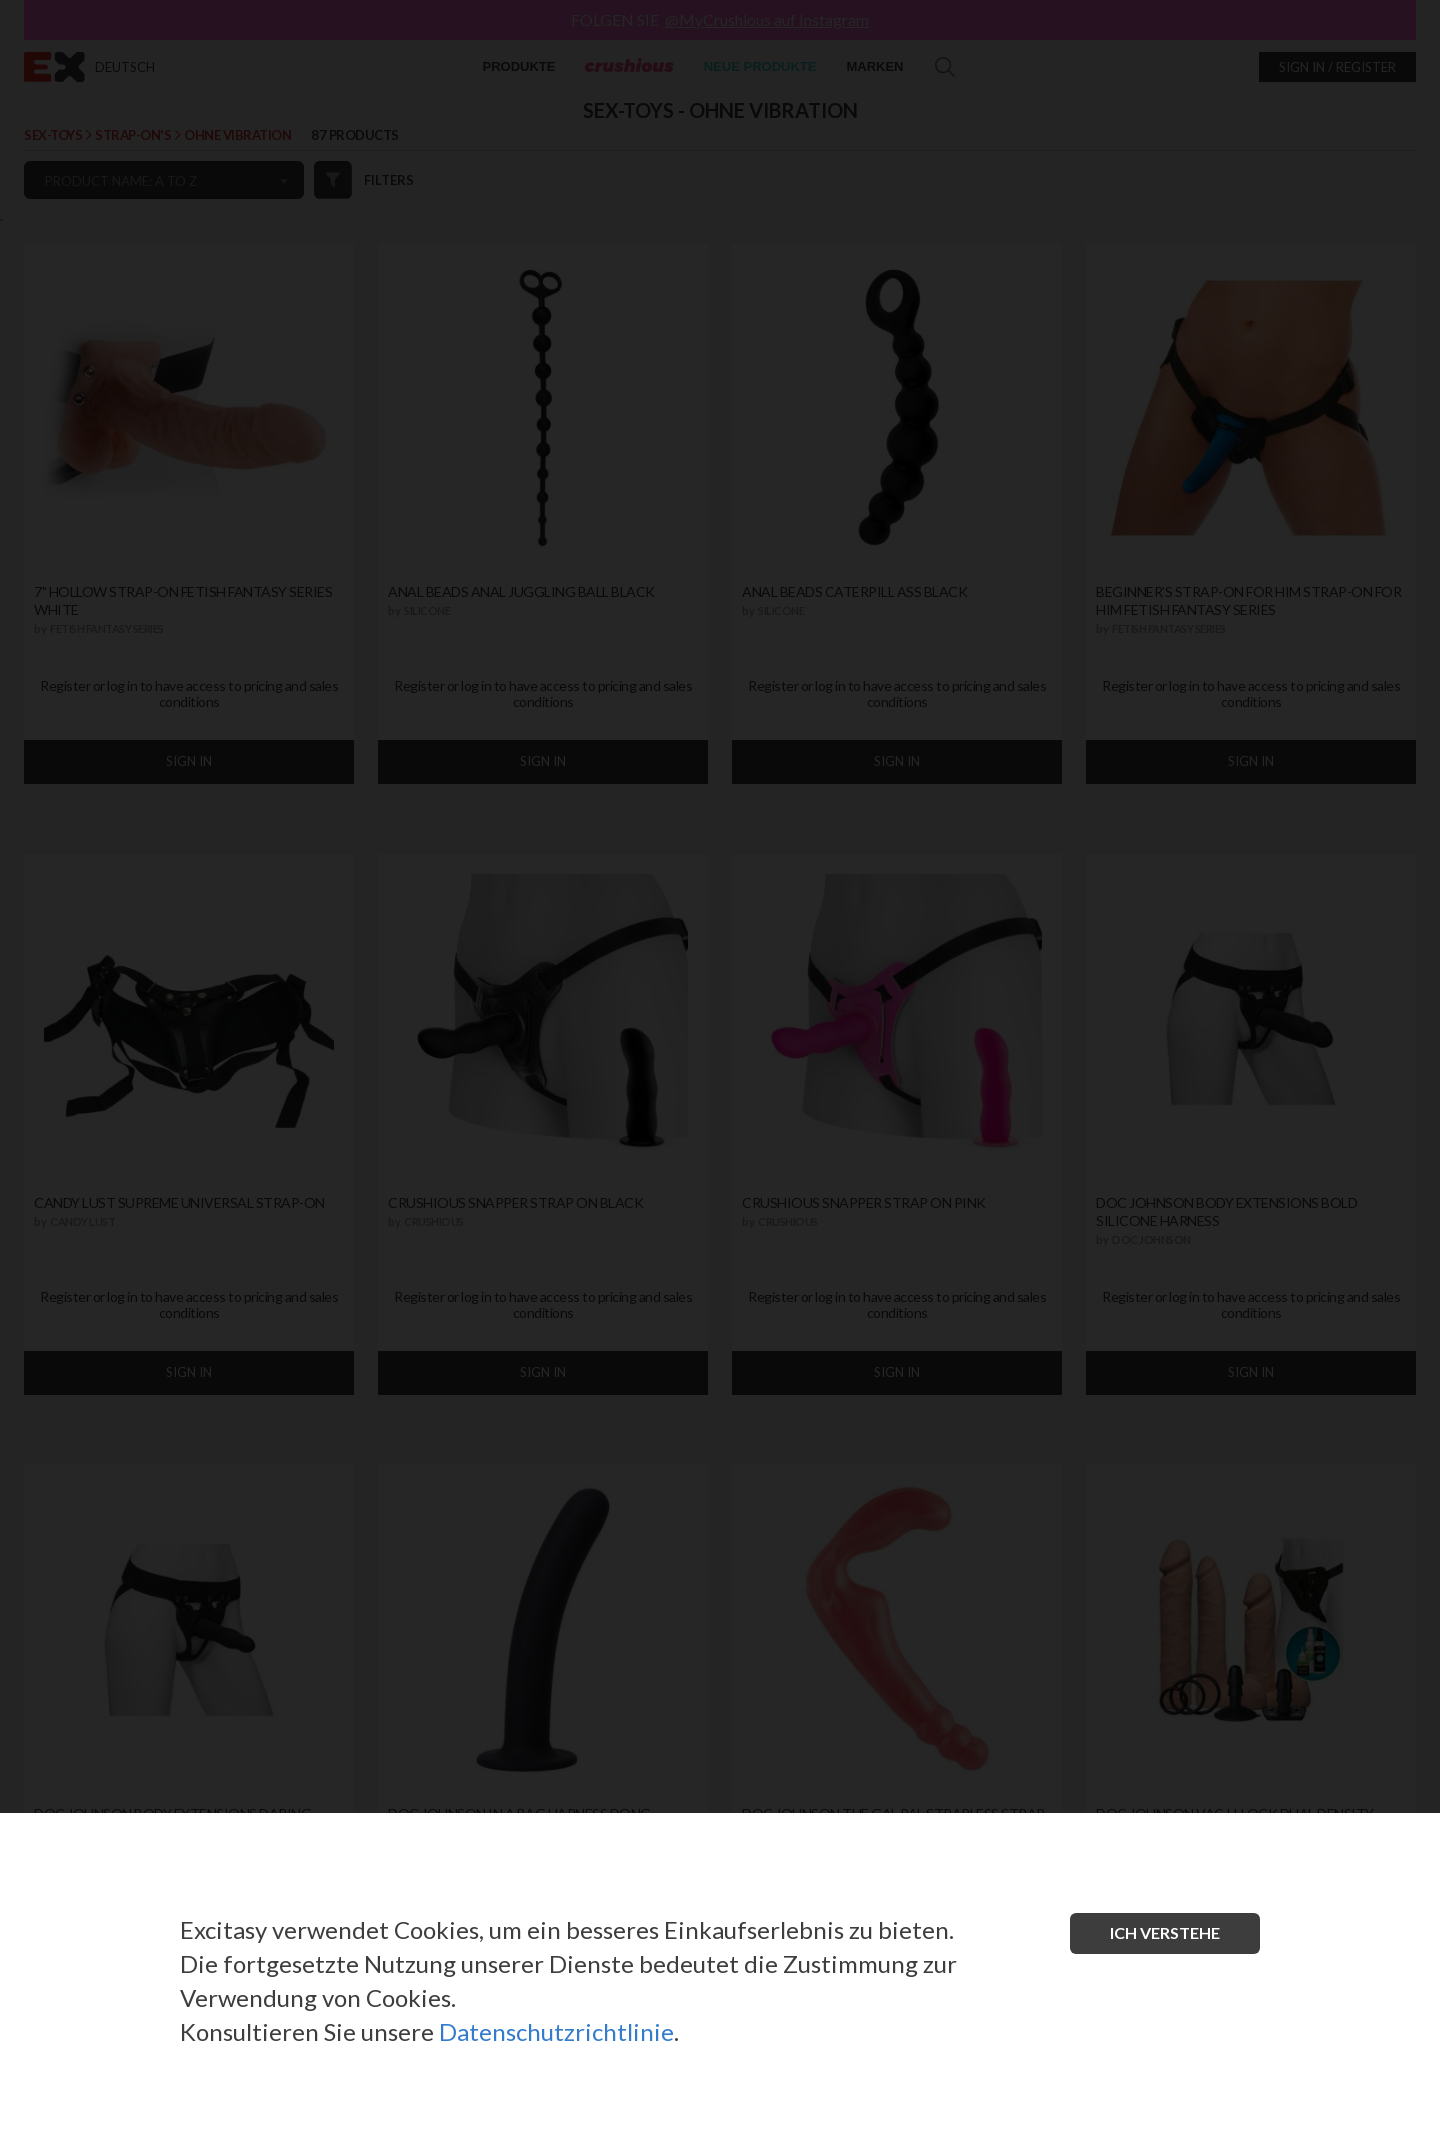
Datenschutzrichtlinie (556, 2031)
